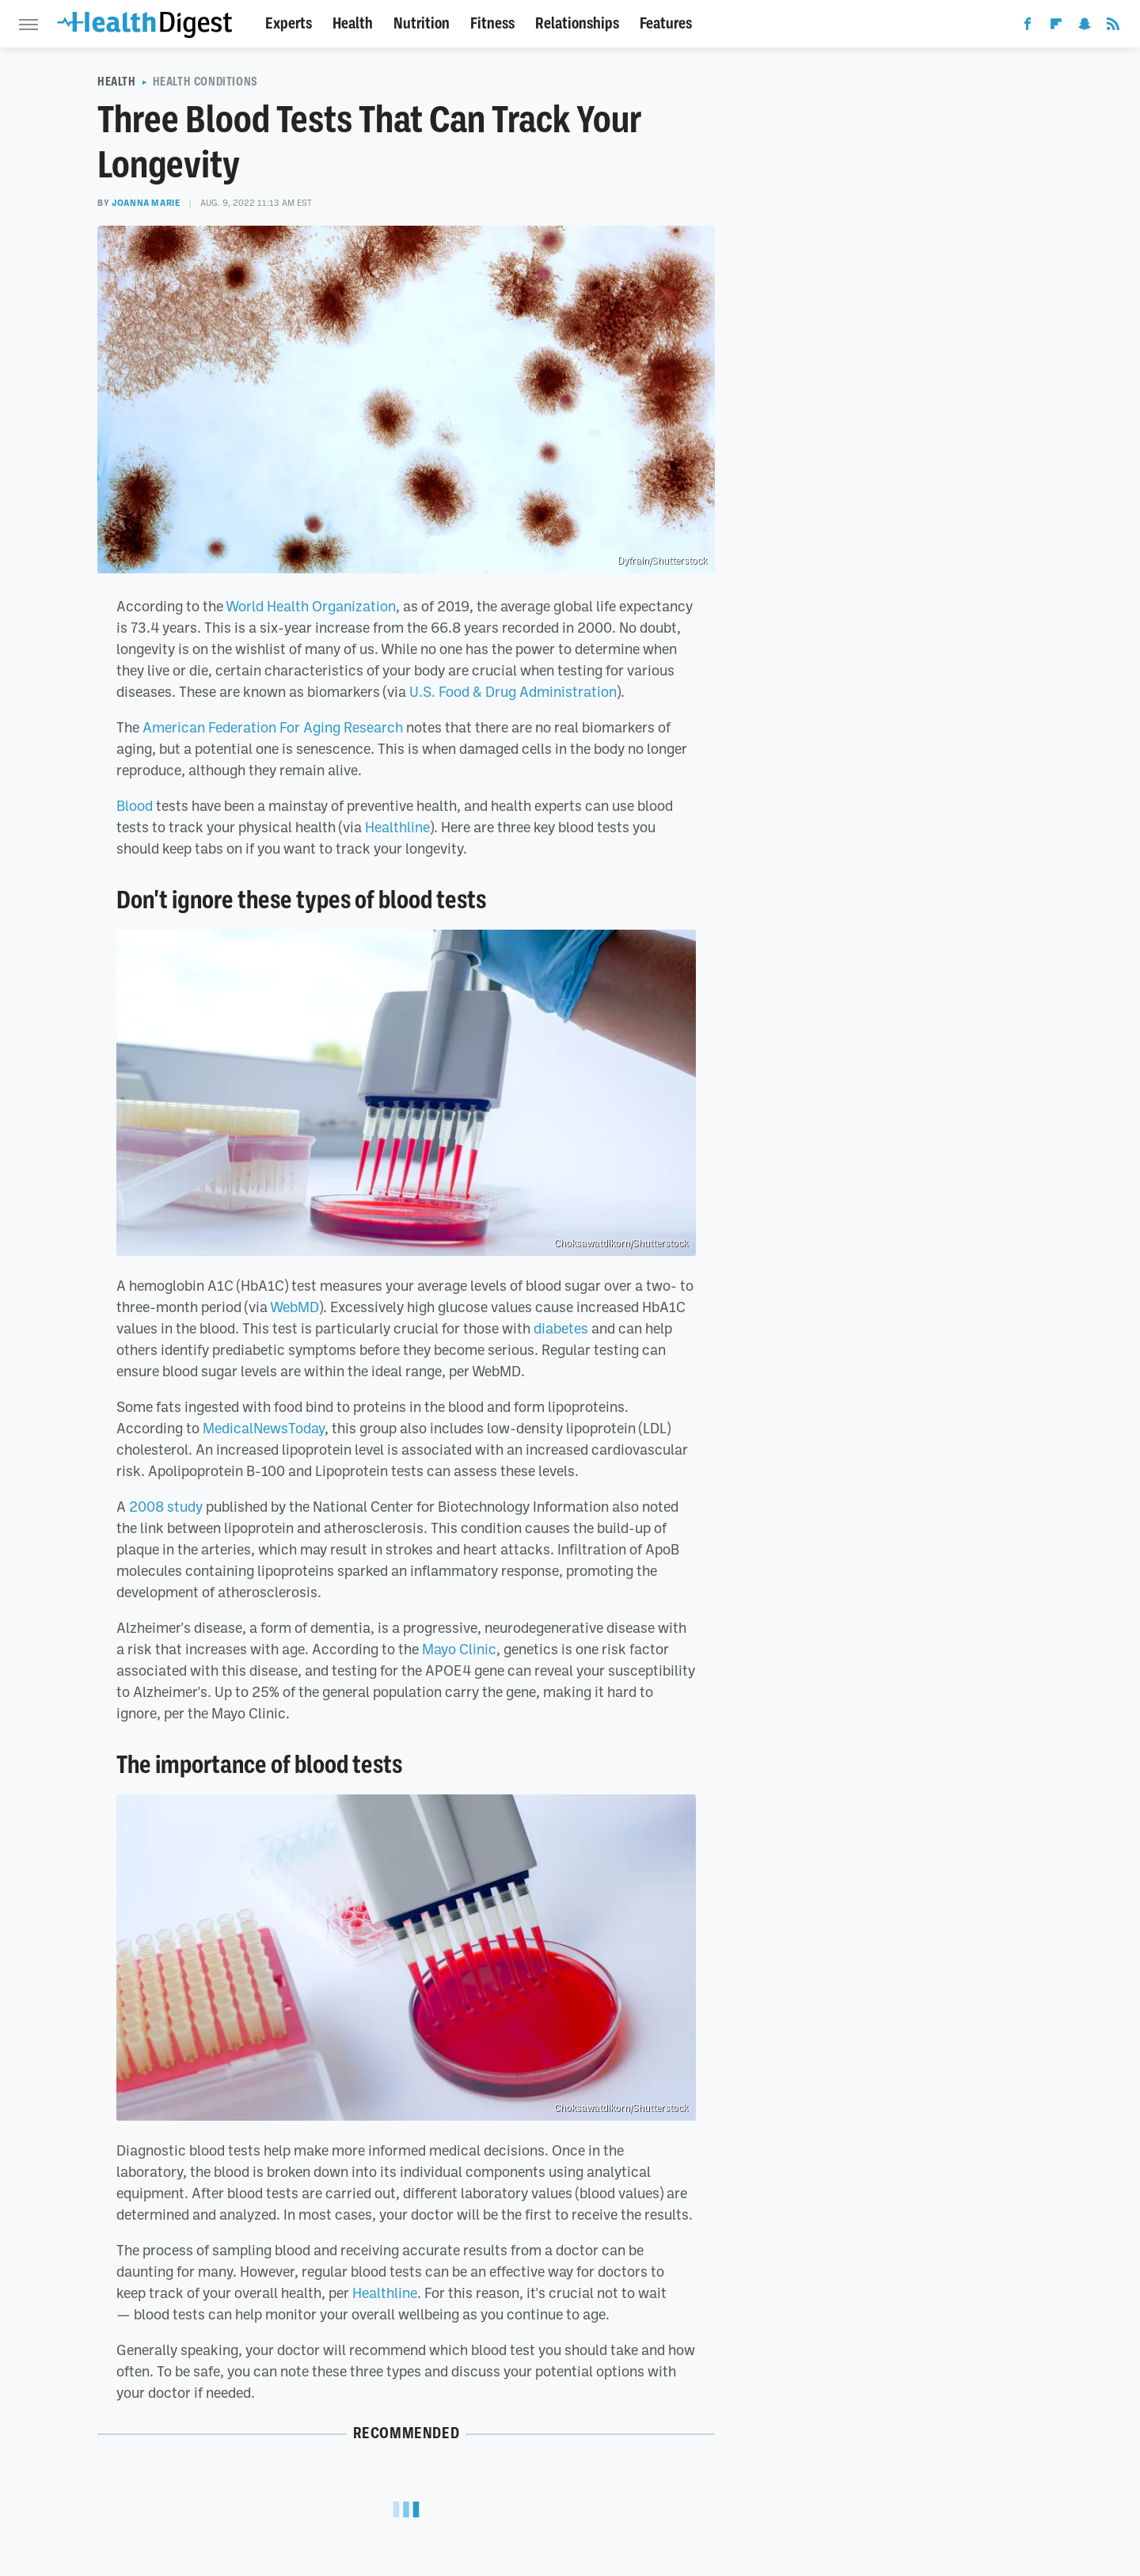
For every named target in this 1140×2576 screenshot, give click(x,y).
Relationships (577, 23)
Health (352, 23)
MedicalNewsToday (264, 1427)
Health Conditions (205, 81)
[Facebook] (1028, 27)
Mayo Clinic (459, 1648)
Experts (288, 23)
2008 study (166, 1506)
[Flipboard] (1056, 27)
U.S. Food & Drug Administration (513, 691)
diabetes (561, 1328)
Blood (134, 805)
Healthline (397, 826)
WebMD (294, 1306)
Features (666, 23)
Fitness (492, 23)
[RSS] (1113, 27)
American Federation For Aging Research (272, 727)
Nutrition (421, 23)
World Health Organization (311, 606)
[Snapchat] (1084, 27)
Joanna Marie (146, 202)
